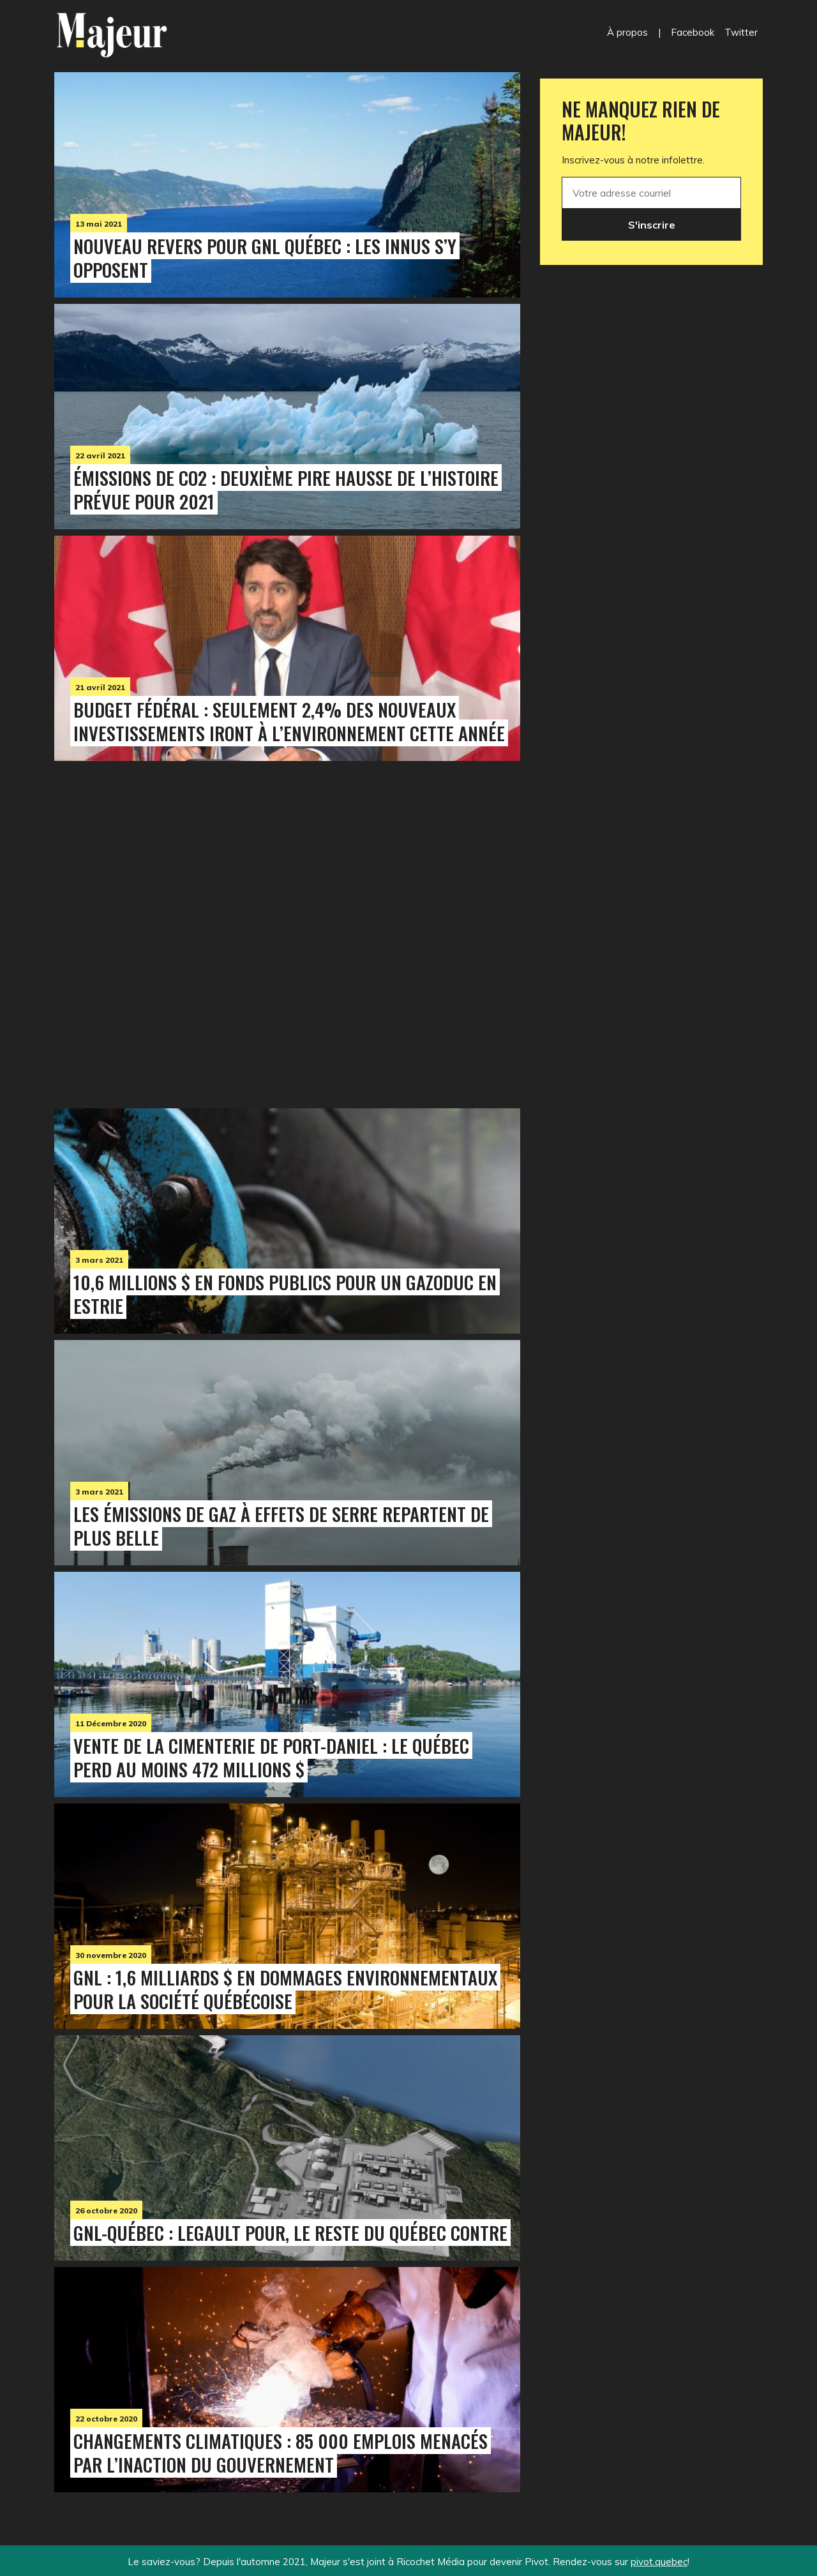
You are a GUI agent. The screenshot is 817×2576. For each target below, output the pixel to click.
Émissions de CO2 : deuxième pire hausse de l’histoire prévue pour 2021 (285, 489)
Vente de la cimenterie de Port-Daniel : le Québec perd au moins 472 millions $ (271, 1757)
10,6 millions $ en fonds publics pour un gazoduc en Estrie (285, 1294)
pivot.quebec (659, 2562)
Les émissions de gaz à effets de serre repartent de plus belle (281, 1525)
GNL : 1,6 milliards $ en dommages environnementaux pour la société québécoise (285, 1989)
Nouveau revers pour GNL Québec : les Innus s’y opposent (264, 257)
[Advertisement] (287, 931)
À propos (627, 32)
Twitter (741, 32)
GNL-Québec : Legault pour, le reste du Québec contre (290, 2232)
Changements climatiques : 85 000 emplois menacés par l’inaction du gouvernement (280, 2452)
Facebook (692, 32)
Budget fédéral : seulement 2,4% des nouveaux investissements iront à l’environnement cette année (289, 721)
